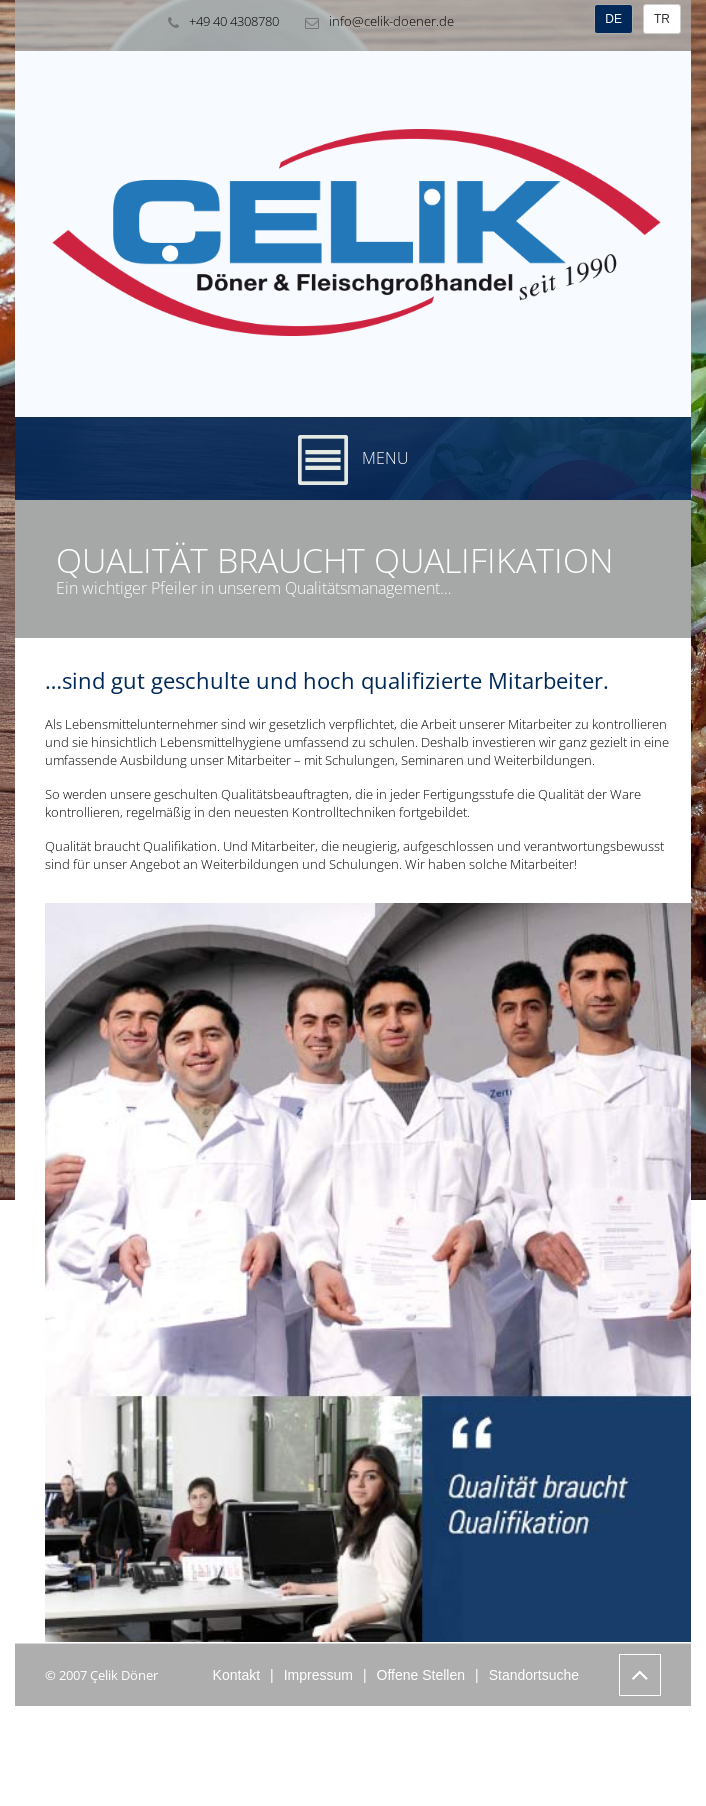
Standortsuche (534, 1675)
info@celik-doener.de (374, 21)
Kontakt (236, 1675)
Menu (353, 460)
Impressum (318, 1675)
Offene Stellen (421, 1675)
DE (613, 19)
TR (662, 19)
